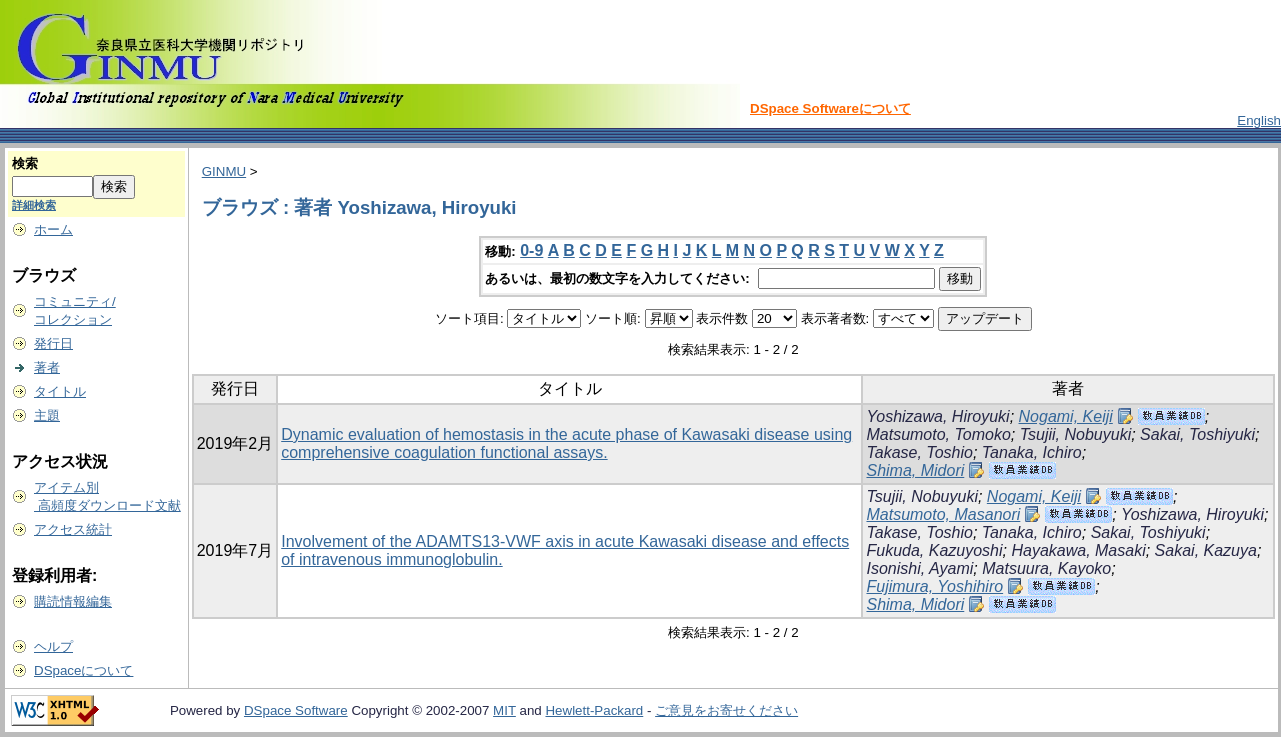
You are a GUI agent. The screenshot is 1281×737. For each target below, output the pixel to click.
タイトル (60, 391)
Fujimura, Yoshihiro (934, 586)
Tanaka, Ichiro (1032, 452)
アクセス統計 (73, 529)
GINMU (224, 171)
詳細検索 (34, 205)
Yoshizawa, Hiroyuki (937, 416)
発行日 (53, 343)
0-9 (531, 250)
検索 (25, 163)
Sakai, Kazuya (1206, 550)
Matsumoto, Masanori (943, 514)
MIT (504, 710)
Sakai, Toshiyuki (1197, 434)
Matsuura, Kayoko (1046, 568)
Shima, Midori (915, 470)
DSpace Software (296, 710)
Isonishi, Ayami (919, 568)
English (1259, 120)
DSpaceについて (83, 670)
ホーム (53, 229)
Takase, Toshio (919, 452)
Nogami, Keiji (1066, 416)
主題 (47, 415)
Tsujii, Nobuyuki (1075, 434)
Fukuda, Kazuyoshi (934, 550)
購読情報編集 (73, 601)
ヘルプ (53, 646)
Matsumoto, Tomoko (938, 434)
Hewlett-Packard (594, 710)
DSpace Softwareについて (830, 108)
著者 (47, 367)
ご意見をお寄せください (726, 710)
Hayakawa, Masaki (1078, 550)
